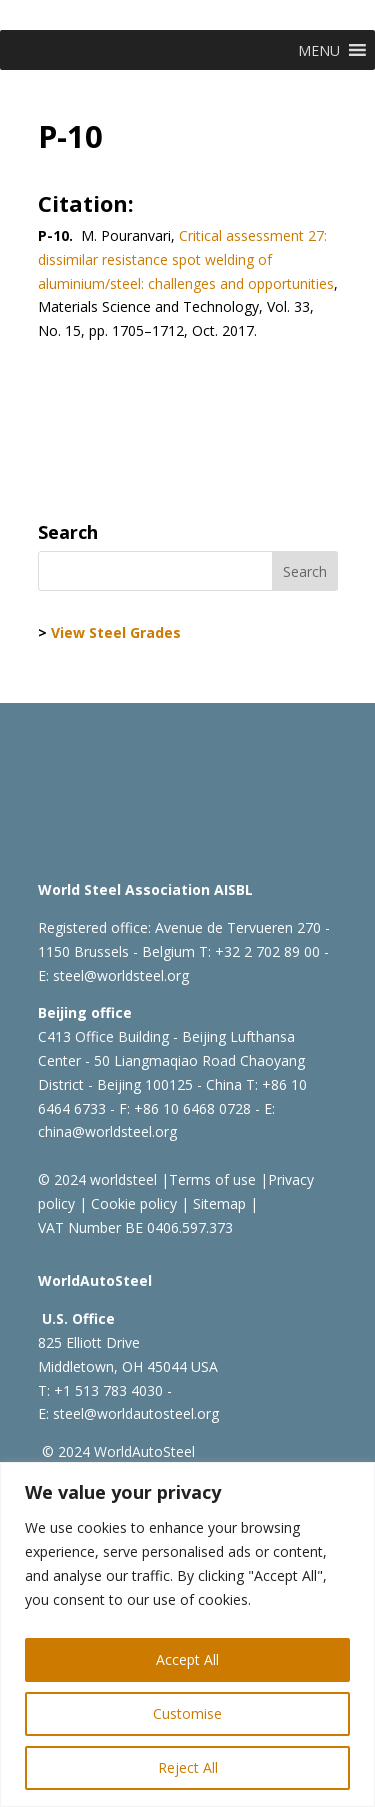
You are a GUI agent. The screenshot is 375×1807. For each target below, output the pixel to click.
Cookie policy (132, 1203)
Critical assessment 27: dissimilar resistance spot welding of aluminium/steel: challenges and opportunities (186, 259)
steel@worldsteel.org (121, 975)
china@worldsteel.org (107, 1131)
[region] (187, 1634)
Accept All (187, 1659)
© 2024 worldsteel (97, 1179)
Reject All (188, 1767)
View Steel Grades (116, 632)
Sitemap (217, 1203)
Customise (187, 1713)
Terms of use (212, 1179)
